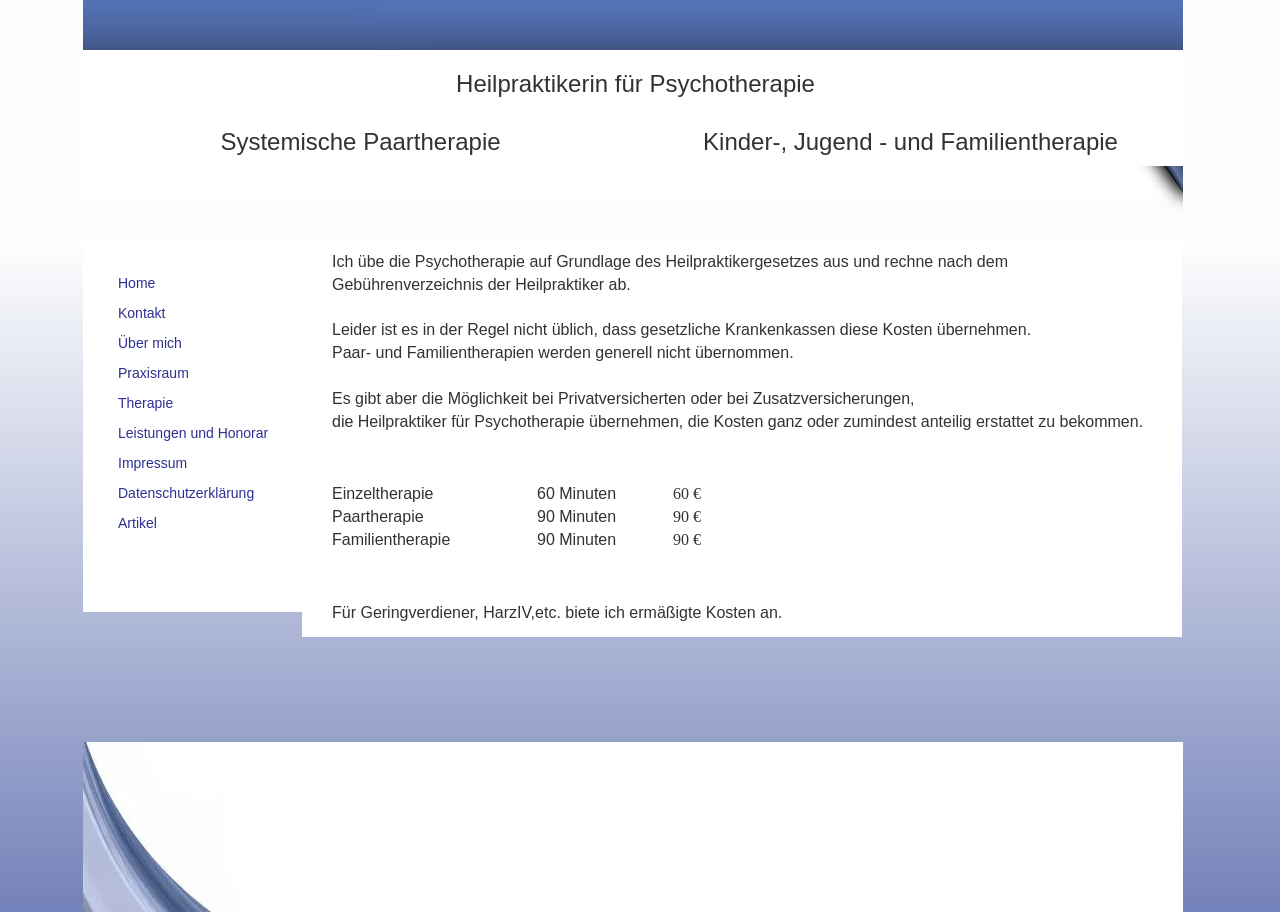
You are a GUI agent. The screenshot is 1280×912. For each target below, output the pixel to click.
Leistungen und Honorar (193, 433)
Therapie (145, 403)
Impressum (152, 463)
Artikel (137, 523)
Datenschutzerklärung (186, 493)
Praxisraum (153, 373)
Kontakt (141, 313)
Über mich (150, 343)
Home (136, 283)
